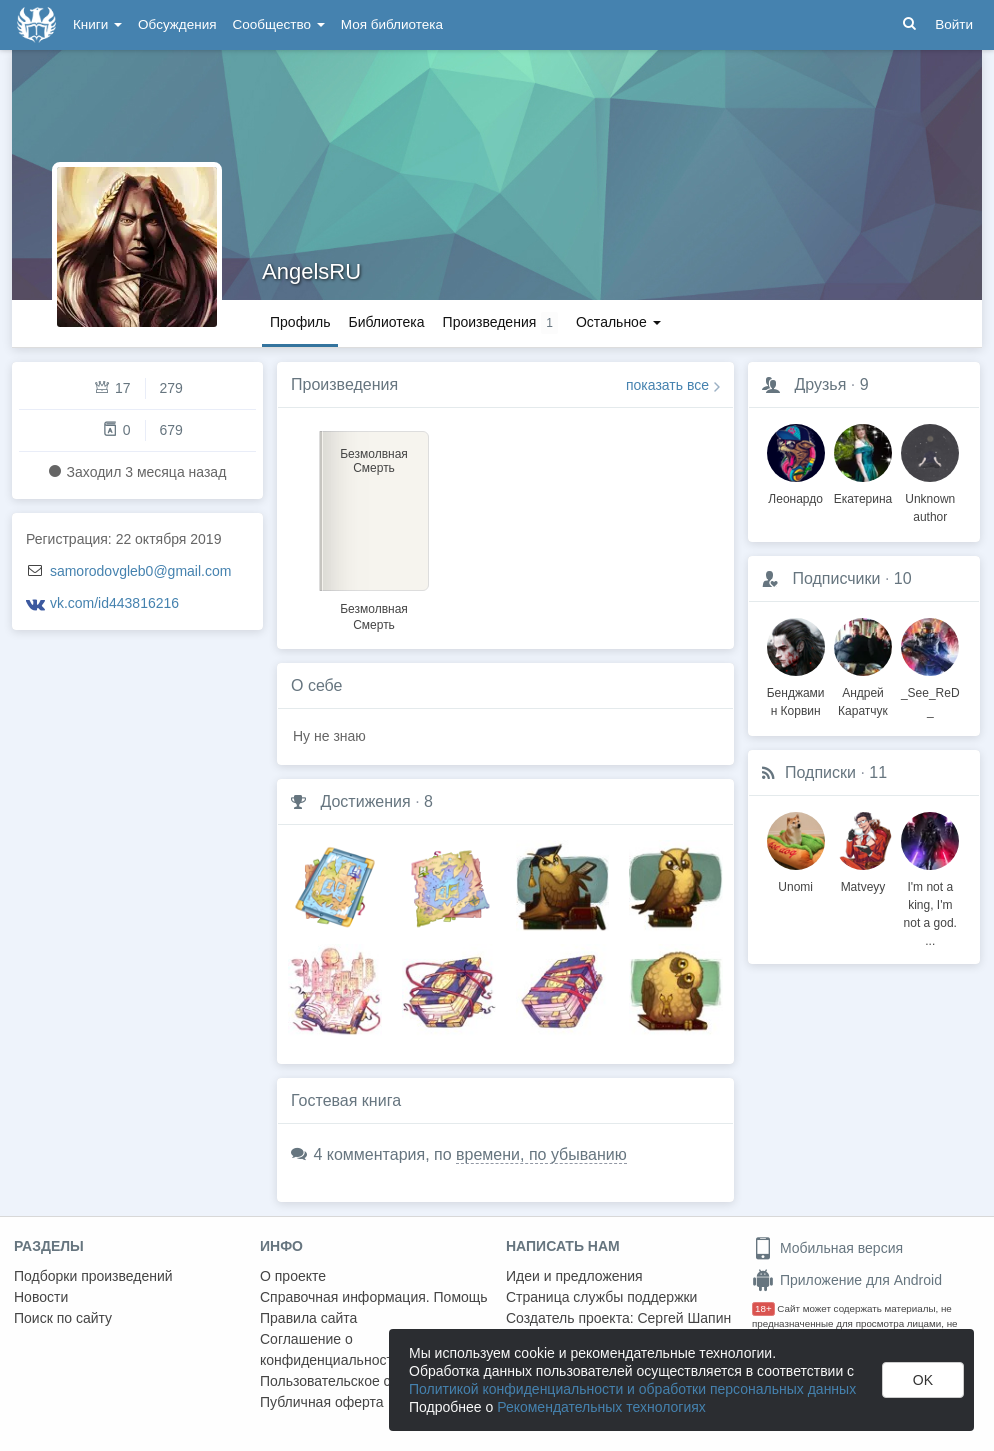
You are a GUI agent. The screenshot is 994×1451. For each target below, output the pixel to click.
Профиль (300, 322)
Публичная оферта (322, 1402)
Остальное (618, 322)
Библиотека (386, 322)
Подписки (820, 772)
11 (878, 772)
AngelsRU (311, 271)
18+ (763, 1308)
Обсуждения (177, 24)
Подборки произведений (93, 1276)
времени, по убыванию (541, 1154)
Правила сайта (308, 1318)
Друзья (820, 384)
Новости (41, 1297)
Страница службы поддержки (601, 1297)
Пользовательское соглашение (361, 1381)
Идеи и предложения (574, 1276)
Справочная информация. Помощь (374, 1297)
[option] (374, 528)
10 (903, 578)
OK (923, 1380)
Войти (954, 24)
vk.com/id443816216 (114, 603)
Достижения (365, 801)
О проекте (293, 1276)
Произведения (344, 384)
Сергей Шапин (684, 1318)
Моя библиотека (392, 24)
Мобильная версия (827, 1248)
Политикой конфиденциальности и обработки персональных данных (632, 1389)
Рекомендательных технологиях (601, 1407)
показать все (667, 385)
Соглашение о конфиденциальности (330, 1349)
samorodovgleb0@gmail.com (141, 571)
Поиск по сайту (63, 1318)
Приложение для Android (847, 1280)
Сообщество (279, 24)
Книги (97, 24)
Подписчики (836, 578)
